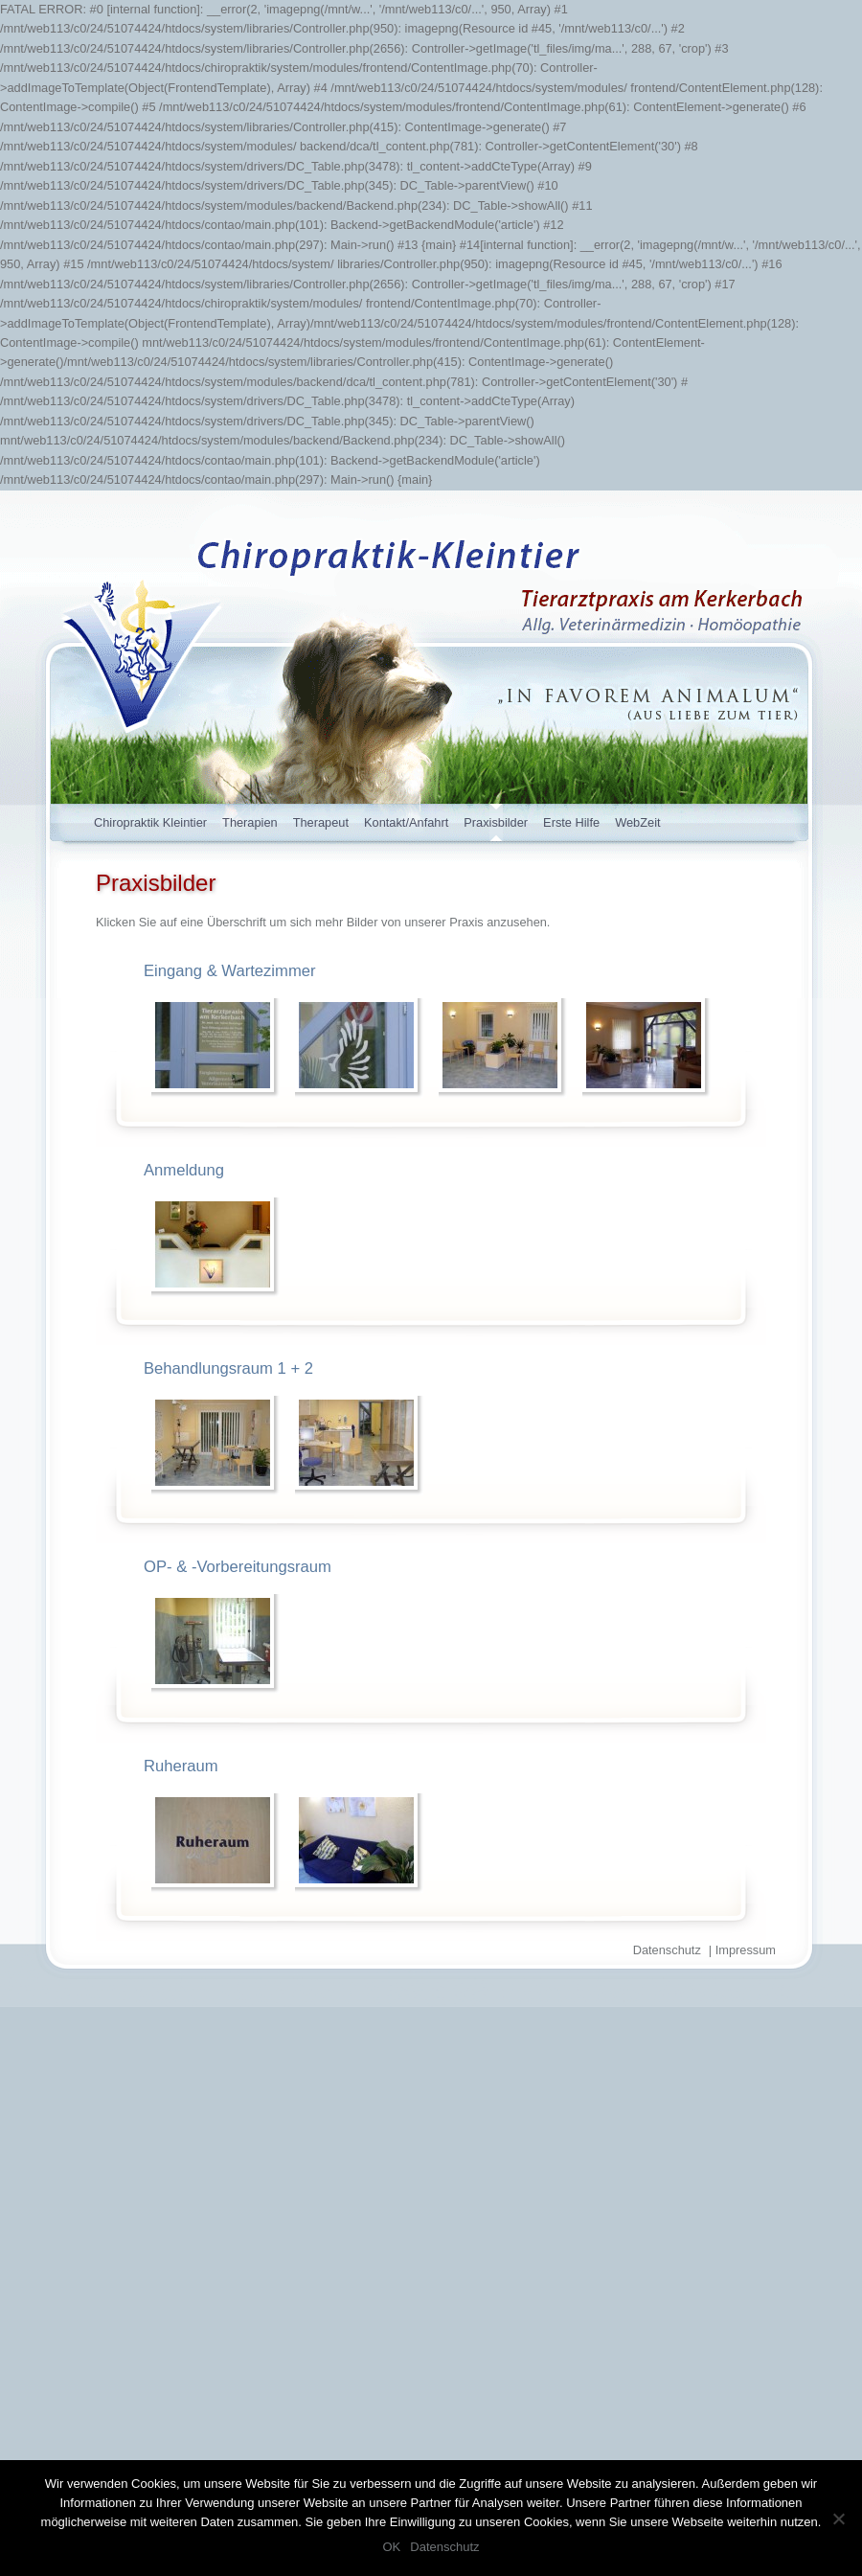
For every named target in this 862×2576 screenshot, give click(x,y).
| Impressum (742, 1950)
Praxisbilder (496, 822)
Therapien (250, 822)
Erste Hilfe (571, 822)
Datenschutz (667, 1950)
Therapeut (321, 822)
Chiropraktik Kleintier (150, 822)
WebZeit (637, 822)
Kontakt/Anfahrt (406, 822)
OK (391, 2547)
